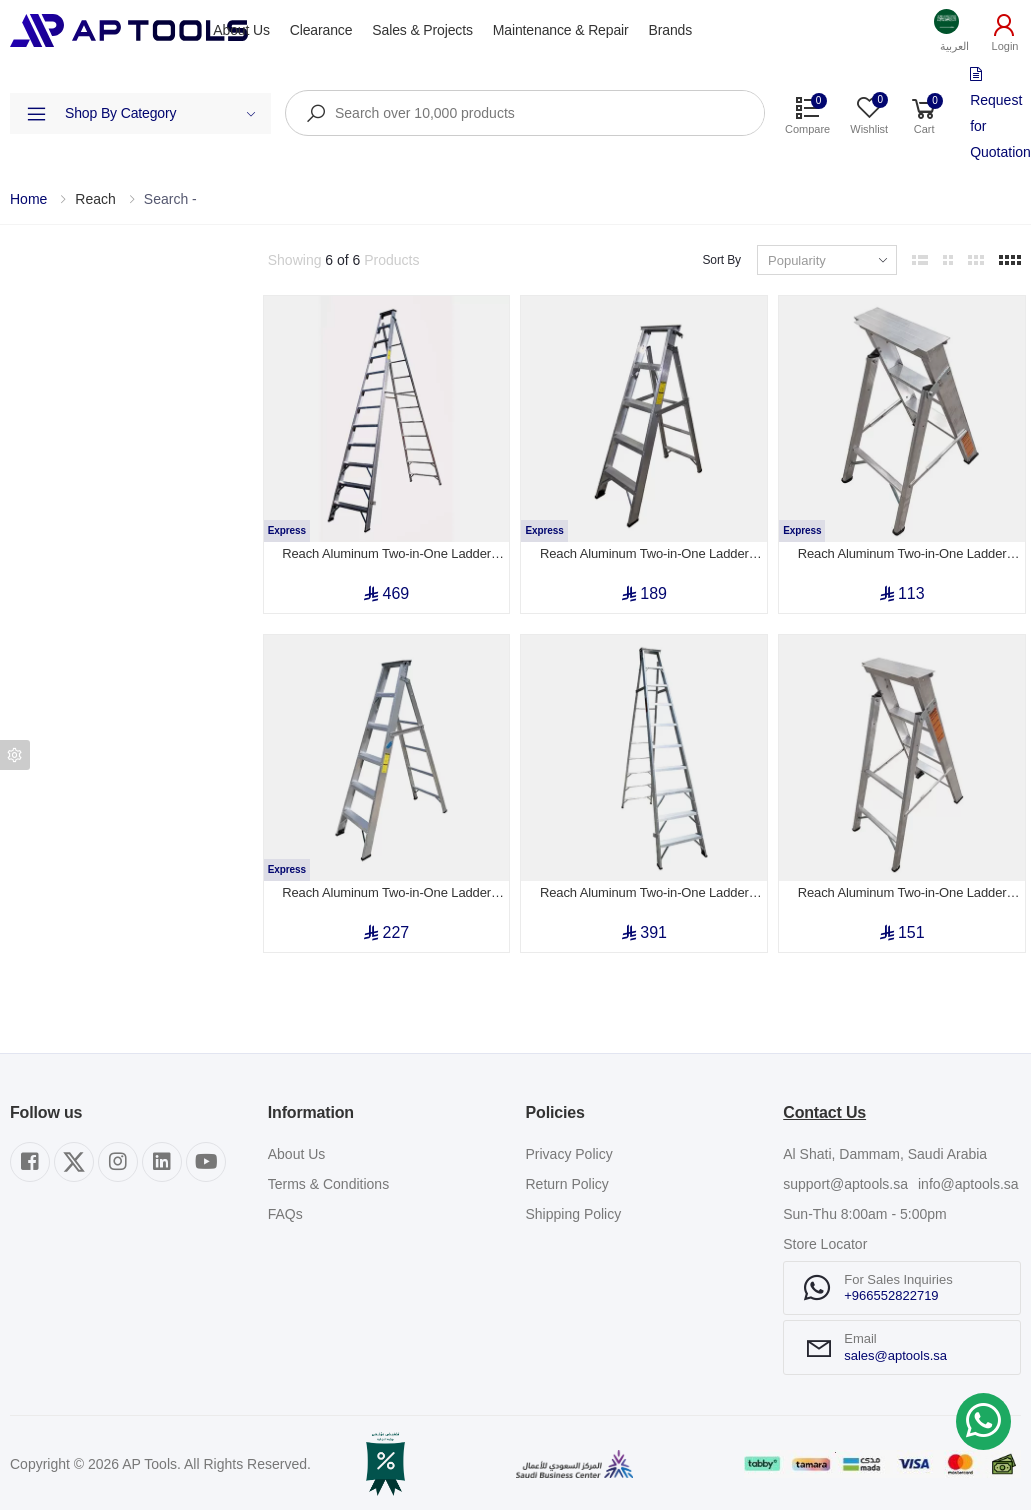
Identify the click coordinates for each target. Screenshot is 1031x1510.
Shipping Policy (574, 1214)
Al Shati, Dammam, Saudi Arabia (885, 1154)
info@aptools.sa (968, 1184)
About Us (241, 30)
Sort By (721, 260)
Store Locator (825, 1244)
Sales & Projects (422, 30)
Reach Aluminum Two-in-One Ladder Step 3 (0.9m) (902, 554)
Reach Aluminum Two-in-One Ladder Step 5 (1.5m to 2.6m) (644, 554)
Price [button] (25, 439)
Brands (671, 30)
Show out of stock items (111, 502)
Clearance (321, 30)
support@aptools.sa (845, 1184)
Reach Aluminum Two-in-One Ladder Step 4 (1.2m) (902, 893)
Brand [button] (28, 382)
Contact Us (824, 1112)
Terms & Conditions (328, 1184)
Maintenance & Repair (561, 30)
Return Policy (567, 1184)
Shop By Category (160, 113)
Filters (28, 260)
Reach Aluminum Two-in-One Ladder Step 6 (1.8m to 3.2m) (386, 893)
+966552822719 (891, 1295)
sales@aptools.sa (895, 1355)
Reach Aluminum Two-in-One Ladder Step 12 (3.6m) (386, 554)
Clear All (225, 260)
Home (28, 199)
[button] (954, 30)
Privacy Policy (569, 1154)
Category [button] (38, 325)
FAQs (285, 1214)
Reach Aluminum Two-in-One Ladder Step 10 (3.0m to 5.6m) (644, 893)
